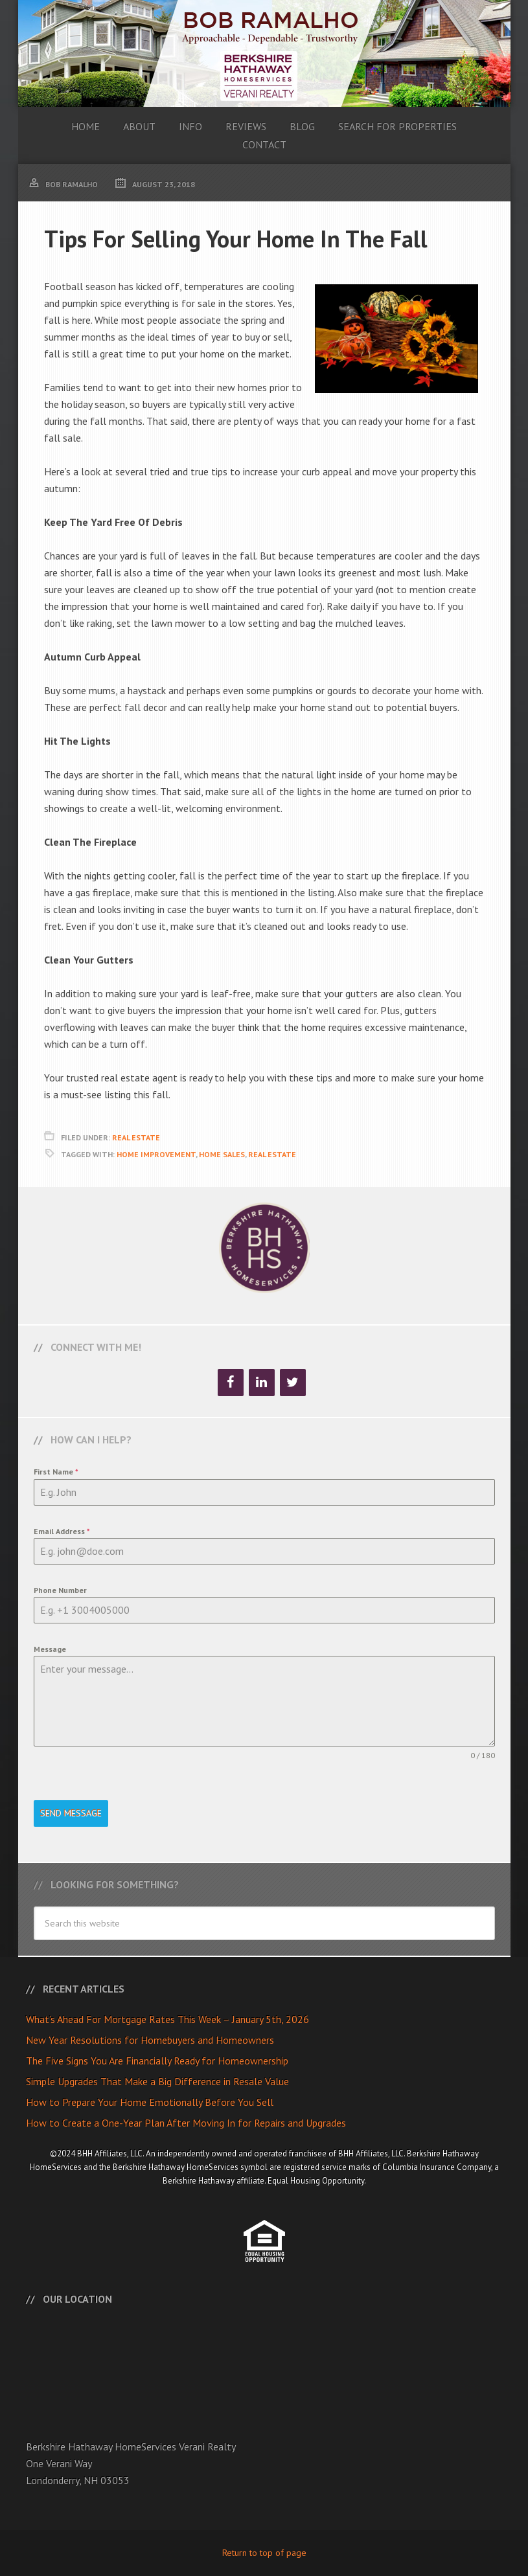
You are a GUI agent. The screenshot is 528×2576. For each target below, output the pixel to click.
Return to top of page (264, 2553)
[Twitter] (293, 1382)
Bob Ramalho (264, 53)
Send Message (71, 1813)
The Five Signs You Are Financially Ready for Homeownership (157, 2060)
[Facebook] (231, 1382)
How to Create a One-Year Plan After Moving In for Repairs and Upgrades (186, 2122)
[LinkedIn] (262, 1382)
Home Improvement (156, 1154)
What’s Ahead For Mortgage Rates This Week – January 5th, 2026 (167, 2019)
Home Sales (222, 1154)
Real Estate (136, 1137)
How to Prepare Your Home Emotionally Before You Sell (149, 2102)
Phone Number (60, 1590)
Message (50, 1649)
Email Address (62, 1531)
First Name (56, 1471)
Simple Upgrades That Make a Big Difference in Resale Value (157, 2081)
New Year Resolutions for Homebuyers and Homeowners (150, 2039)
